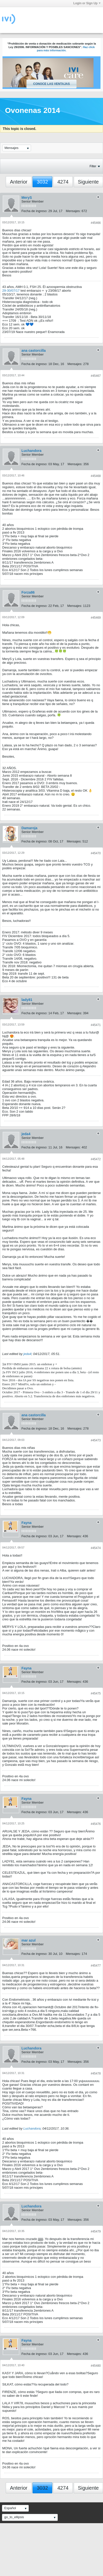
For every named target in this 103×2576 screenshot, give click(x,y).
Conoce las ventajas (51, 84)
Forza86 (28, 592)
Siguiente (88, 182)
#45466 (96, 223)
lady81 (27, 1000)
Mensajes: (73, 211)
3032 (42, 182)
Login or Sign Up (86, 3)
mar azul (29, 1940)
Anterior (19, 182)
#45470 (96, 853)
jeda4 (26, 1134)
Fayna (27, 1523)
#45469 (96, 617)
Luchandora (32, 451)
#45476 (96, 1824)
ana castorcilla (34, 351)
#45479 (96, 2231)
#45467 (96, 376)
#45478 (96, 2073)
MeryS (27, 198)
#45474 (96, 1548)
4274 (62, 182)
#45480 (96, 2365)
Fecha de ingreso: (35, 211)
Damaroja (30, 828)
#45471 (96, 1025)
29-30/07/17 (11, 290)
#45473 (96, 1440)
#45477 (96, 1965)
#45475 (96, 1693)
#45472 (96, 1159)
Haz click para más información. (66, 49)
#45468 (96, 476)
